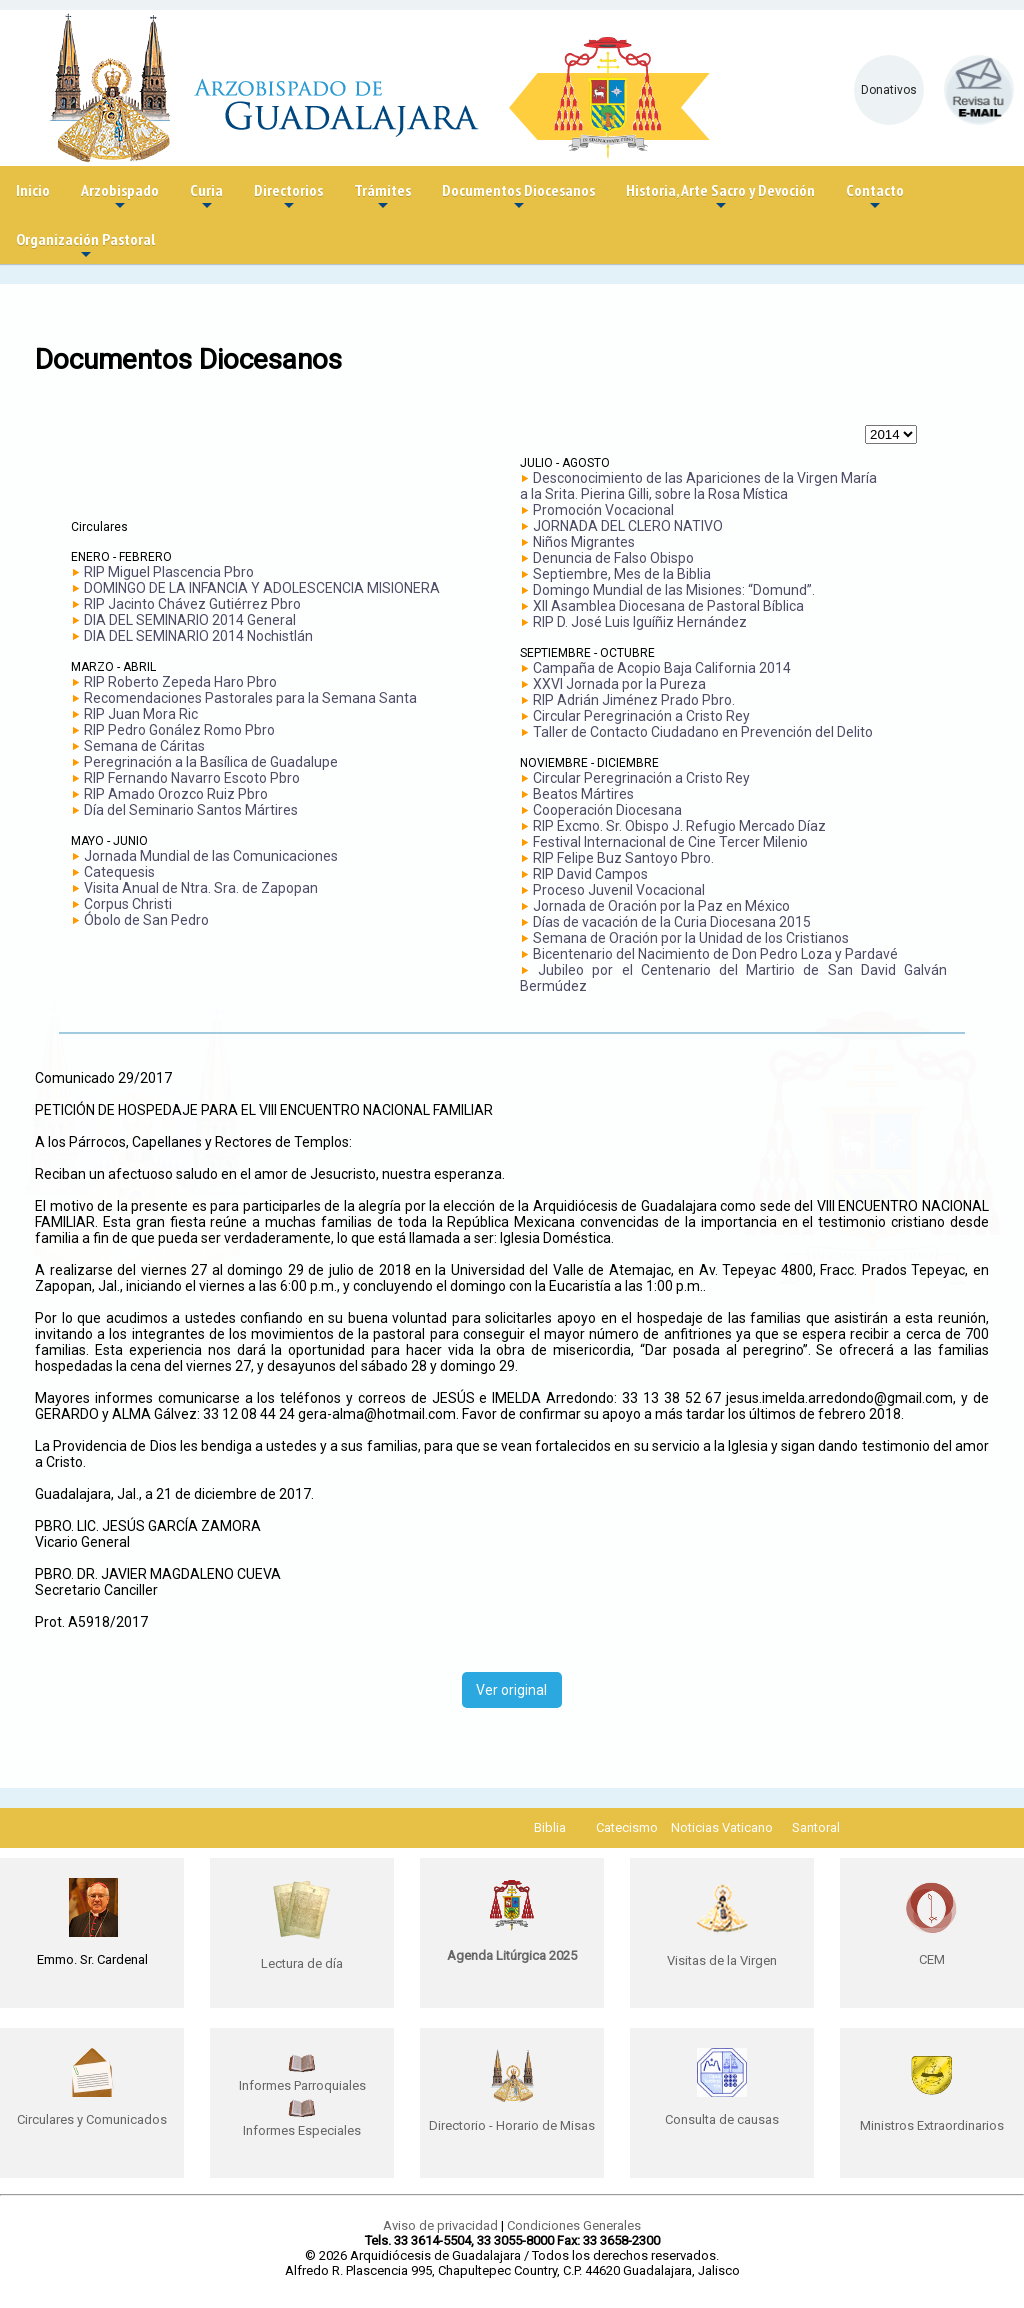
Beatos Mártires (583, 794)
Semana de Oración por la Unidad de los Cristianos (691, 938)
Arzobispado (120, 197)
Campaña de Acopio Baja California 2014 (662, 668)
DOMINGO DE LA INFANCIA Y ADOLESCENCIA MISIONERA (262, 588)
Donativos (889, 90)
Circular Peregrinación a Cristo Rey (641, 716)
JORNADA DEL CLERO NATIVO (628, 526)
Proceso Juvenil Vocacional (619, 890)
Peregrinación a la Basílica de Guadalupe (211, 762)
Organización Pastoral (85, 246)
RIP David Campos (590, 874)
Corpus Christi (128, 904)
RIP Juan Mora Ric (141, 714)
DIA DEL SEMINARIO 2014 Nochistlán (198, 636)
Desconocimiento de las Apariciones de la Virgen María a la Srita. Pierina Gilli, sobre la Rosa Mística (698, 486)
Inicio (33, 190)
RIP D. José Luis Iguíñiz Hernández (640, 622)
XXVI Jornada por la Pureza (619, 684)
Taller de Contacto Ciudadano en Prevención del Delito (703, 732)
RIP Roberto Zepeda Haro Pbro (180, 682)
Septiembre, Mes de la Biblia (622, 574)
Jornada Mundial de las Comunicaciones (211, 856)
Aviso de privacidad (440, 2225)
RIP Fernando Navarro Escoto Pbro (192, 778)
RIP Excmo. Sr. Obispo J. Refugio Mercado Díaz (679, 826)
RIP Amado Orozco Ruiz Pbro (176, 794)
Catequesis (119, 872)
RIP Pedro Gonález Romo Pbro (179, 730)
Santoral (816, 1827)
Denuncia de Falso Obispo (613, 558)
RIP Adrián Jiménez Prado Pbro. (634, 700)
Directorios (288, 197)
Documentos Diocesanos (518, 197)
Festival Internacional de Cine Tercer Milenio (670, 842)
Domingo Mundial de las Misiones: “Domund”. (674, 590)
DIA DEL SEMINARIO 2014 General (190, 620)
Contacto (875, 197)
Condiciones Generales (574, 2225)
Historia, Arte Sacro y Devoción (720, 197)
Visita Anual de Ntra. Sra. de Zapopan (201, 888)
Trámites (382, 197)
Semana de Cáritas (144, 746)
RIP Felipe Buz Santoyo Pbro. (623, 858)
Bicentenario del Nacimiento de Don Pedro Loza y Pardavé (715, 954)
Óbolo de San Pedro (146, 920)
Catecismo (627, 1827)
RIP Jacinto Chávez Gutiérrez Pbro (192, 604)
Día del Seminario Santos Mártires (191, 810)
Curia (206, 197)
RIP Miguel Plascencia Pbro (169, 572)
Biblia (550, 1827)
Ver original (511, 1690)
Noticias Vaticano (722, 1827)
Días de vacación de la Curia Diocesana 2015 (672, 922)
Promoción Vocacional (603, 510)
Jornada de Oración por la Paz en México (661, 906)
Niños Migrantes (584, 542)
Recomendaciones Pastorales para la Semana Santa (250, 698)
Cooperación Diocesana (607, 810)
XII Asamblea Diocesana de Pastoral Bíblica (668, 606)
